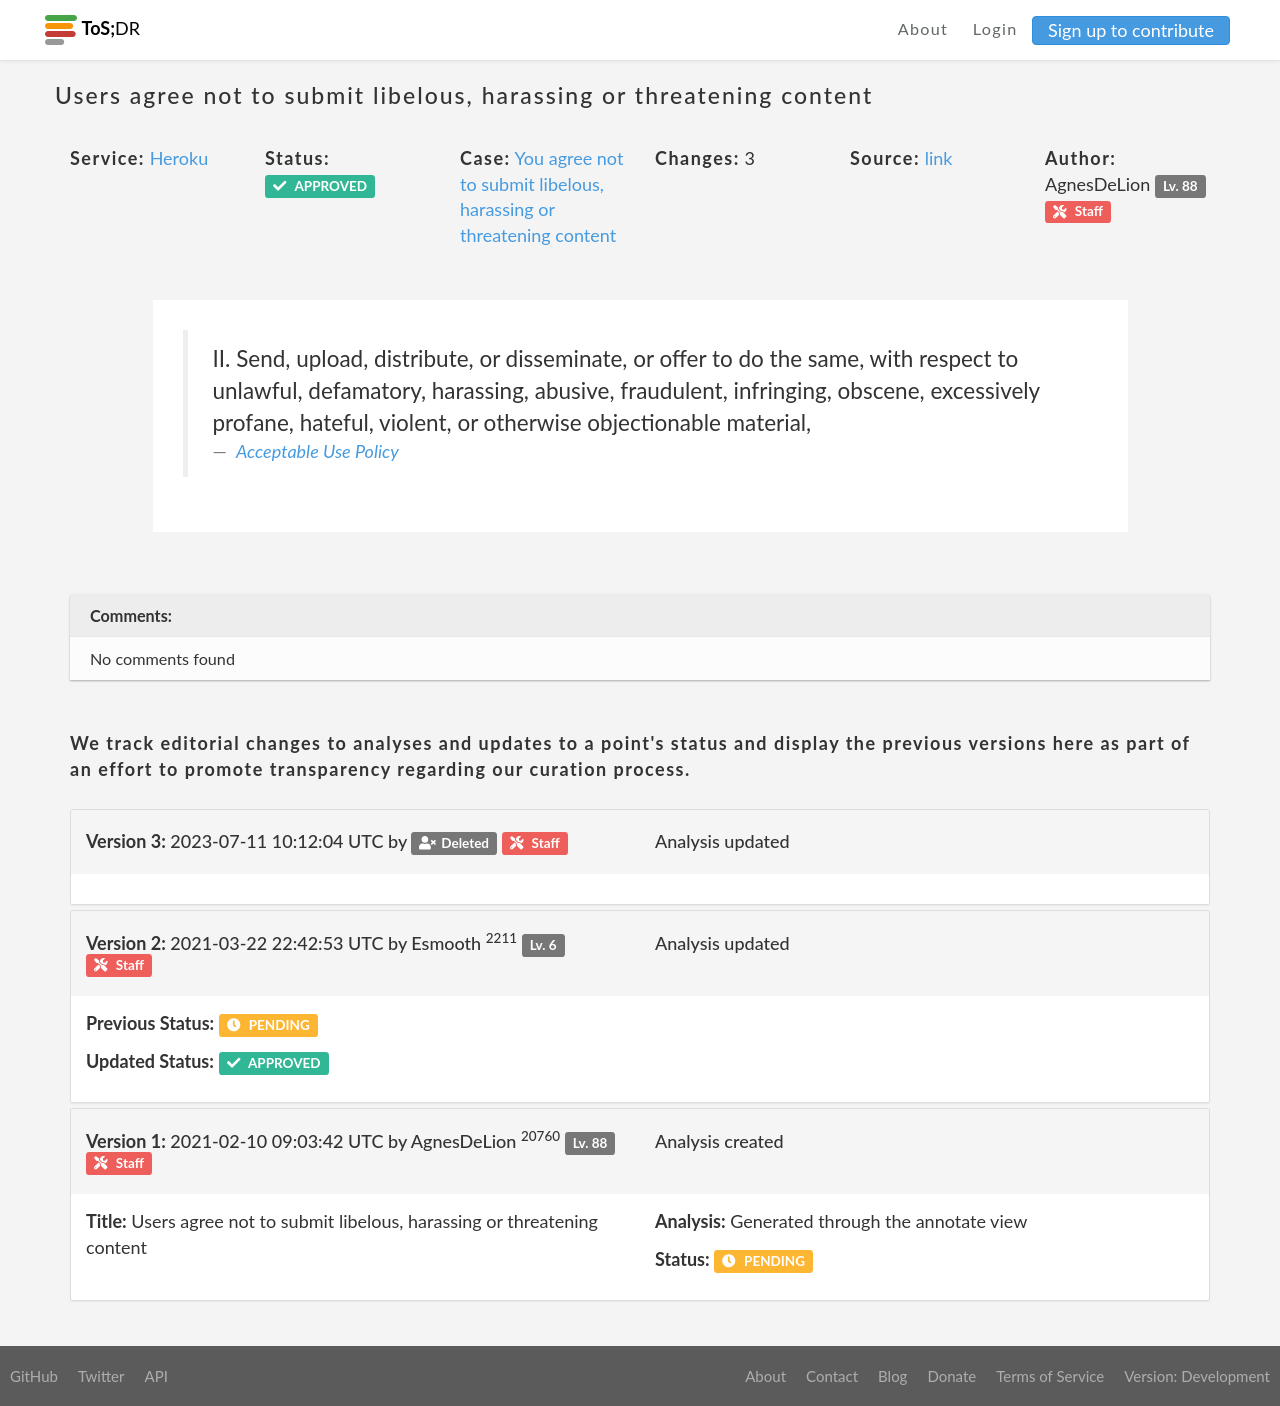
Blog (892, 1376)
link (939, 158)
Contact (832, 1376)
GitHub (34, 1376)
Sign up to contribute (1131, 30)
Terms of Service (1050, 1376)
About (923, 28)
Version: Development (1197, 1376)
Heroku (179, 158)
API (155, 1376)
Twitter (101, 1376)
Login (995, 28)
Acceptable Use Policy (317, 451)
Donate (951, 1376)
